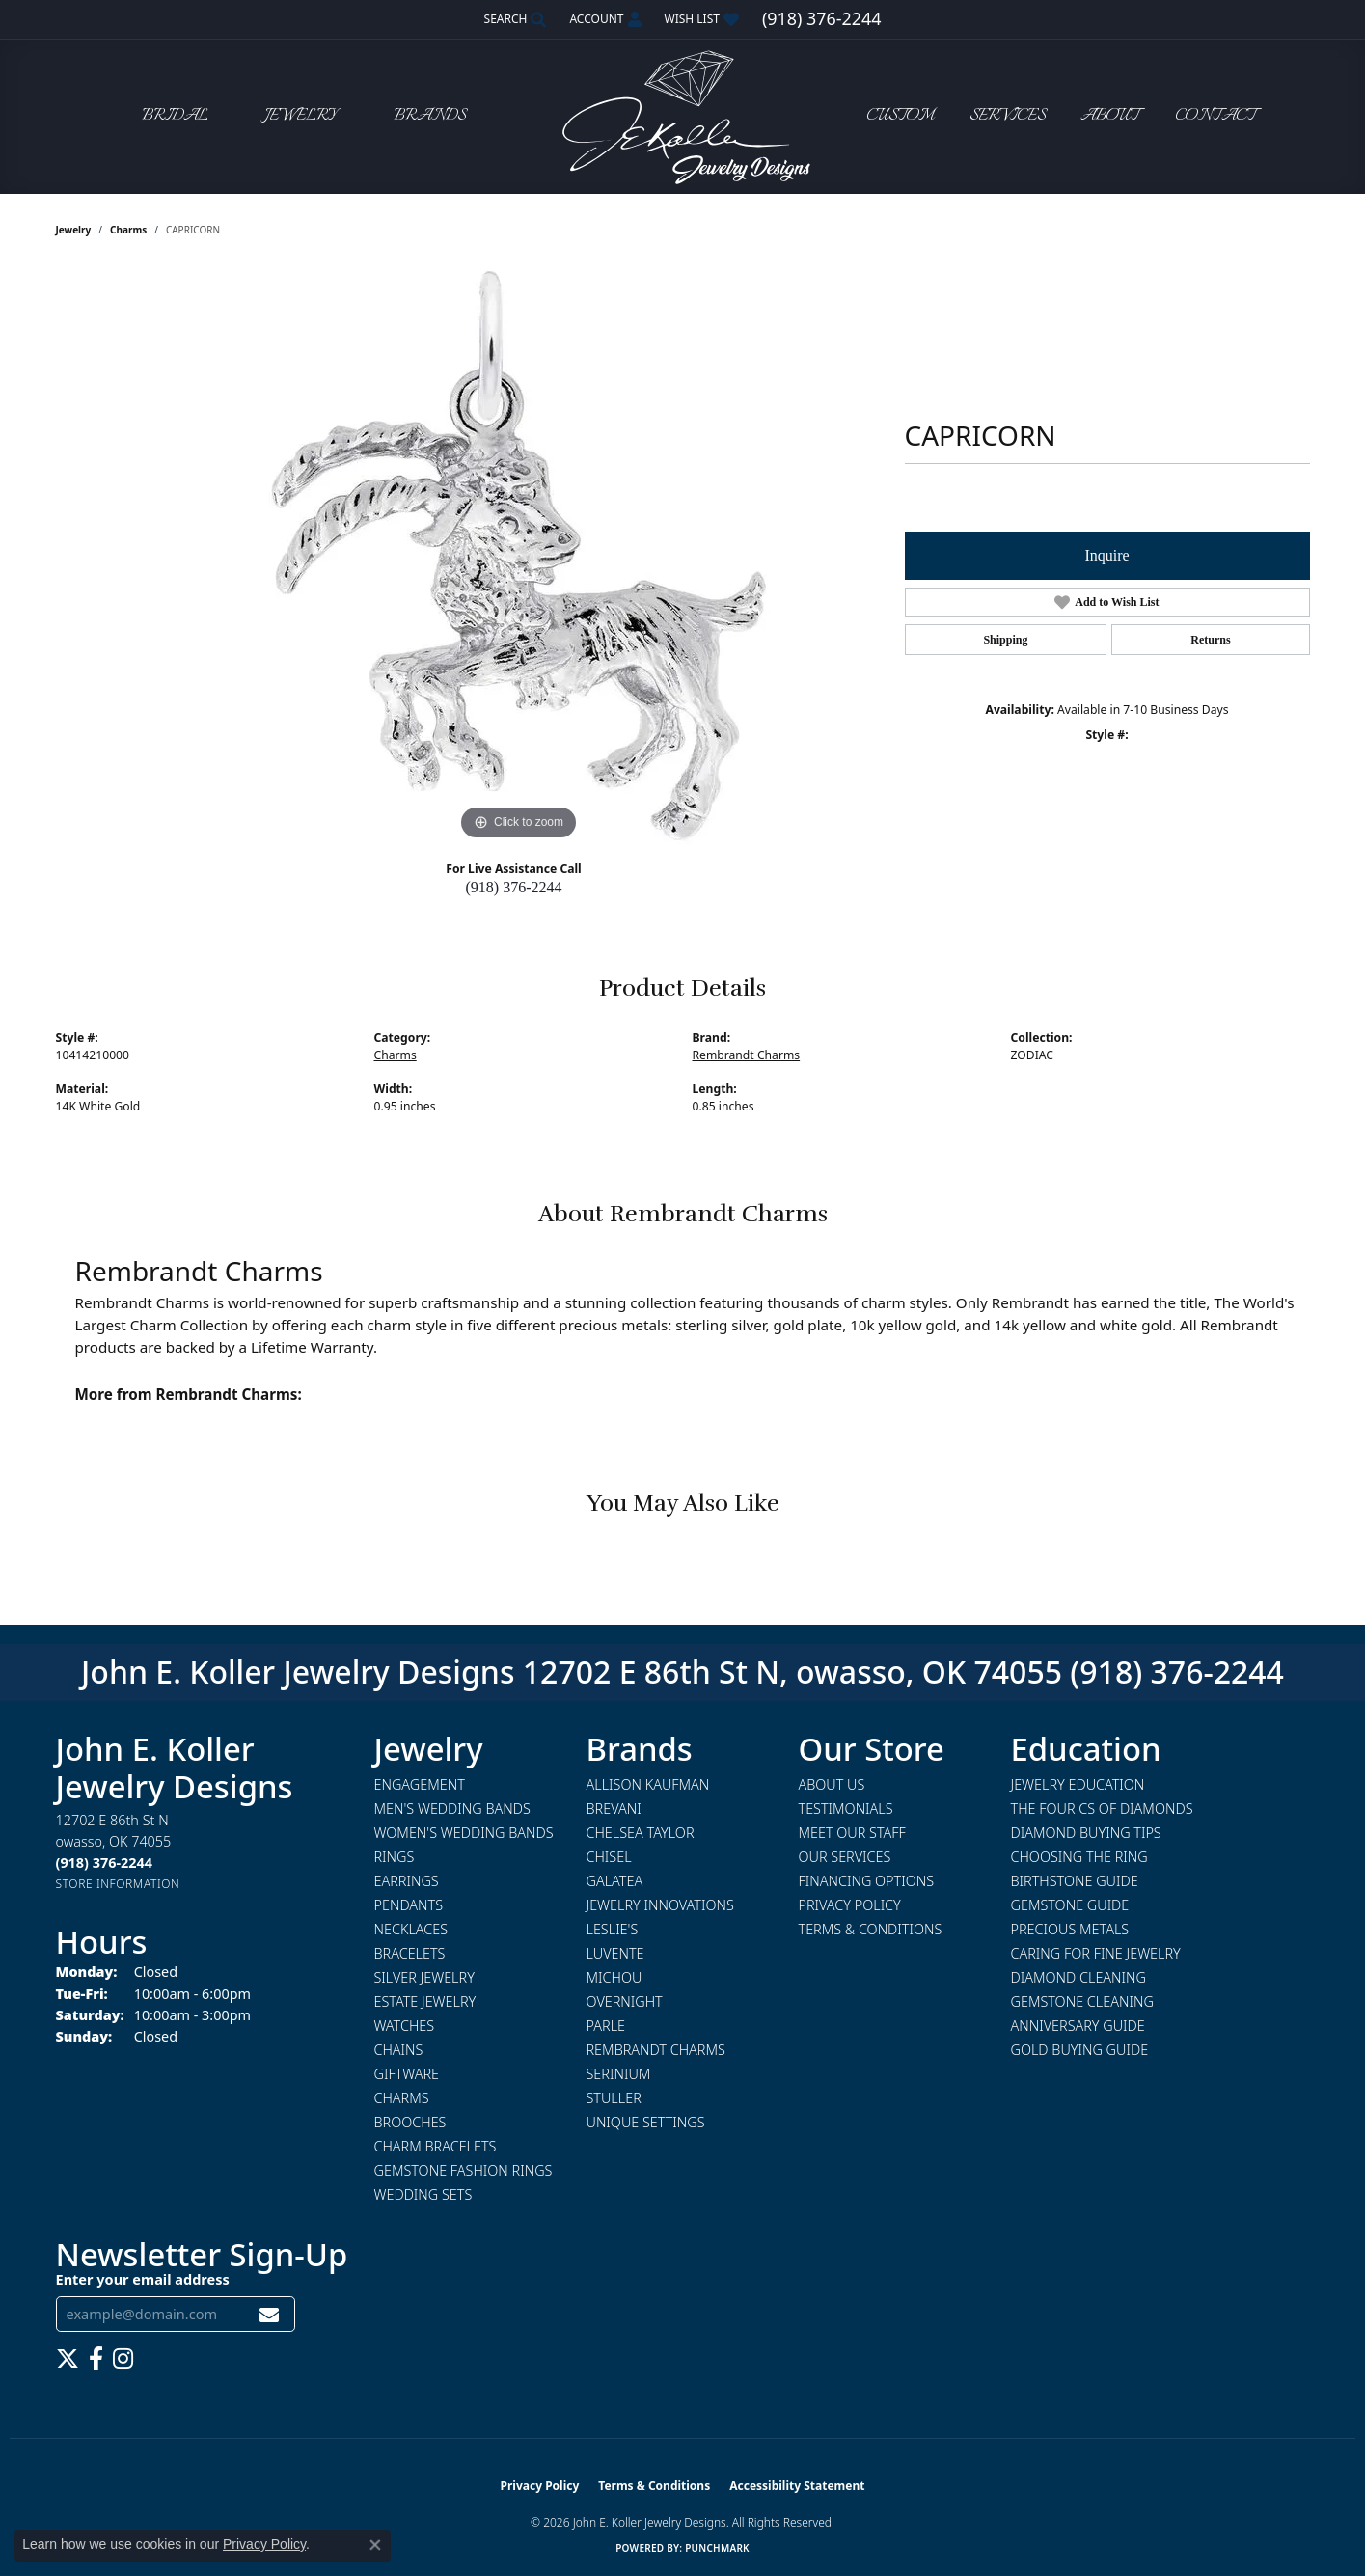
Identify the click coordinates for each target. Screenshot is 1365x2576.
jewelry (74, 229)
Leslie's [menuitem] (613, 1929)
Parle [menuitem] (606, 2025)
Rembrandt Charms (747, 1055)
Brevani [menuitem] (614, 1808)
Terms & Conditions (870, 1929)
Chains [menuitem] (398, 2050)
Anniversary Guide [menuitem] (1078, 2025)
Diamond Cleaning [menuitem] (1078, 1977)
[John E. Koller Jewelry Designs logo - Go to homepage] (683, 116)
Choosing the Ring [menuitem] (1079, 1857)
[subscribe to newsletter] (269, 2314)
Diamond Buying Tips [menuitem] (1086, 1832)
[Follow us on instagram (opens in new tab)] (123, 2358)
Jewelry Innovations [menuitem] (660, 1905)
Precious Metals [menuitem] (1070, 1929)
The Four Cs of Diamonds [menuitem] (1102, 1808)
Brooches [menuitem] (410, 2122)
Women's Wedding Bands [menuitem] (464, 1832)
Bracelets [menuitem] (410, 1953)
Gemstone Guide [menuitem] (1070, 1905)
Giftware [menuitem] (406, 2074)
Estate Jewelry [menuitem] (425, 2001)
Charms (128, 229)
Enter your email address (143, 2278)
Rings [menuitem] (394, 1857)
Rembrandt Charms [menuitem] (656, 2050)
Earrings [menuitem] (406, 1881)
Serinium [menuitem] (619, 2074)
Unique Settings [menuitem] (646, 2122)
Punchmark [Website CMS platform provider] (717, 2548)
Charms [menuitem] (401, 2098)
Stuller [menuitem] (614, 2098)
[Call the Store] (104, 1862)
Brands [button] (430, 116)
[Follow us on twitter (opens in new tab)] (67, 2358)
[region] (519, 555)
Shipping (1005, 639)
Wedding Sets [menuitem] (423, 2194)
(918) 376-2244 (514, 887)
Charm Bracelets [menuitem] (435, 2146)
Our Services (845, 1857)
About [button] (1109, 116)
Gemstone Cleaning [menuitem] (1082, 2001)
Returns (1210, 639)
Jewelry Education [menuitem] (1078, 1784)
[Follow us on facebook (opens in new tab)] (96, 2358)
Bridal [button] (175, 116)
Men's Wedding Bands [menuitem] (452, 1808)
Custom (900, 116)
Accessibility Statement (796, 2486)
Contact (1215, 116)
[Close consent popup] (375, 2545)
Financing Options (867, 1881)
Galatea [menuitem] (615, 1881)
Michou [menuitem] (614, 1977)
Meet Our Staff (852, 1832)
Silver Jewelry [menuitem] (424, 1977)
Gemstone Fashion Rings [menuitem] (463, 2170)
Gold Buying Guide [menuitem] (1080, 2050)
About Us (832, 1784)
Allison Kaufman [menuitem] (648, 1784)
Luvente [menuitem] (615, 1953)
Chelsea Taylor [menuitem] (641, 1832)
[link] (821, 19)
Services (1007, 116)
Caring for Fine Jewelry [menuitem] (1096, 1953)
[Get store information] (118, 1884)
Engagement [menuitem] (419, 1784)
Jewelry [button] (301, 116)
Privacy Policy (850, 1905)
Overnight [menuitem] (625, 2001)
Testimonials (846, 1808)
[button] (513, 19)
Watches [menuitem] (404, 2025)
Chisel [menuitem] (609, 1857)
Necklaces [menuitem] (411, 1929)
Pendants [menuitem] (409, 1905)
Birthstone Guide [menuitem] (1074, 1881)
